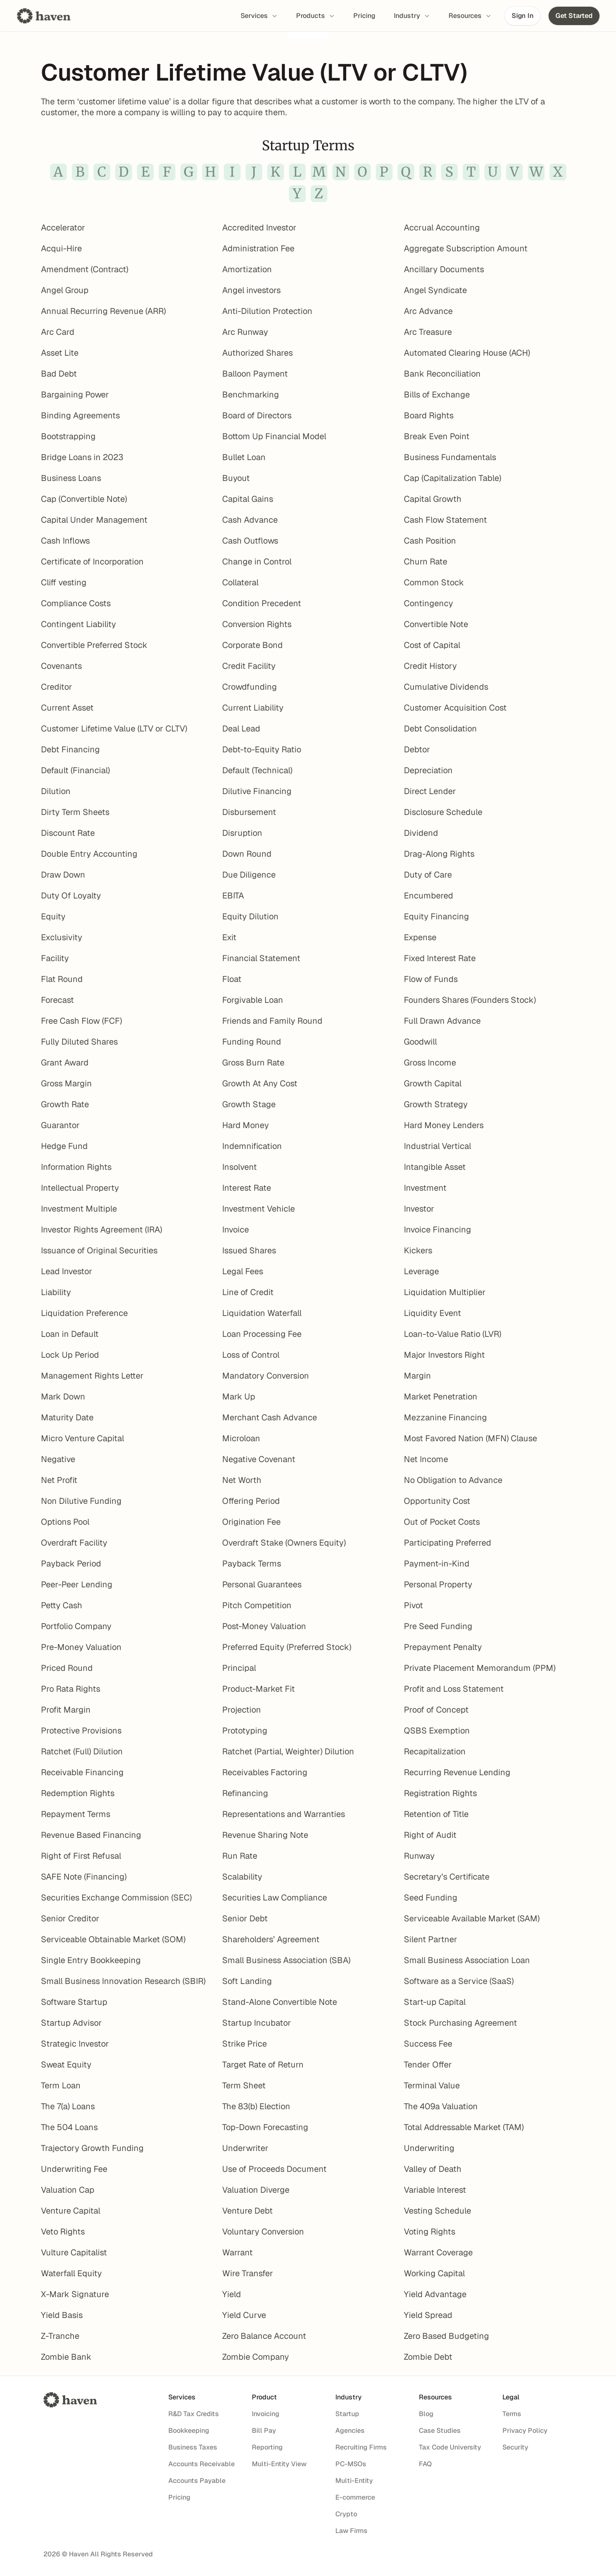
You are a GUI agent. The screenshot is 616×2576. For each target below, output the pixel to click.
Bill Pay (264, 2430)
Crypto (346, 2514)
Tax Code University (450, 2447)
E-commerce (355, 2497)
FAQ (425, 2464)
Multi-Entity (354, 2480)
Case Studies (440, 2430)
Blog (426, 2413)
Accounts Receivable (201, 2464)
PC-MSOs (350, 2464)
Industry (348, 2397)
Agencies (350, 2430)
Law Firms (351, 2530)
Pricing (179, 2497)
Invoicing (265, 2413)
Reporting (267, 2447)
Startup (347, 2413)
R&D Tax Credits (193, 2413)
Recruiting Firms (361, 2447)
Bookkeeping (188, 2430)
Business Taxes (192, 2447)
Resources (435, 2397)
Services (181, 2397)
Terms (511, 2413)
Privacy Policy (525, 2430)
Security (515, 2447)
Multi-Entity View (279, 2464)
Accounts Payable (197, 2480)
